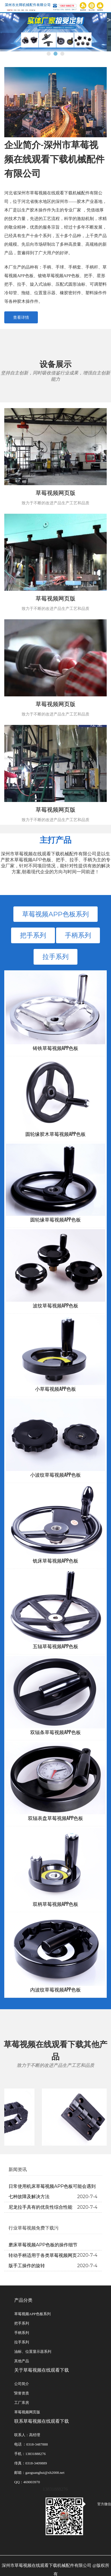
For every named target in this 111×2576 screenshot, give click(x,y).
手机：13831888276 (30, 2454)
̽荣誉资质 (21, 2393)
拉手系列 (55, 957)
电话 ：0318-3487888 (31, 2444)
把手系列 (33, 935)
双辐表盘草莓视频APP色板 (55, 1817)
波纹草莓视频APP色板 (56, 1305)
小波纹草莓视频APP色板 (55, 1474)
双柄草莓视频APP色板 (56, 1903)
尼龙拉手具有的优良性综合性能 (40, 2207)
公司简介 (21, 2384)
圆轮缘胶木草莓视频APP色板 (55, 1133)
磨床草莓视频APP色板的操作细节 (43, 2245)
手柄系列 (78, 935)
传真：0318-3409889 (30, 2463)
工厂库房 (21, 2402)
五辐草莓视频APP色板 (56, 1646)
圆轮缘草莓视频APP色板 (55, 1219)
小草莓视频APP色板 (55, 1388)
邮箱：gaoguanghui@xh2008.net (39, 2472)
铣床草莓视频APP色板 (56, 1560)
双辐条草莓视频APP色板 (55, 1732)
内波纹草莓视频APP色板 (55, 1989)
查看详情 (21, 317)
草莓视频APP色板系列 (55, 914)
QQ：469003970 (27, 2482)
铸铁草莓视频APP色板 (56, 1047)
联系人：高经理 (27, 2435)
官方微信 (98, 2504)
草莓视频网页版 (27, 2412)
